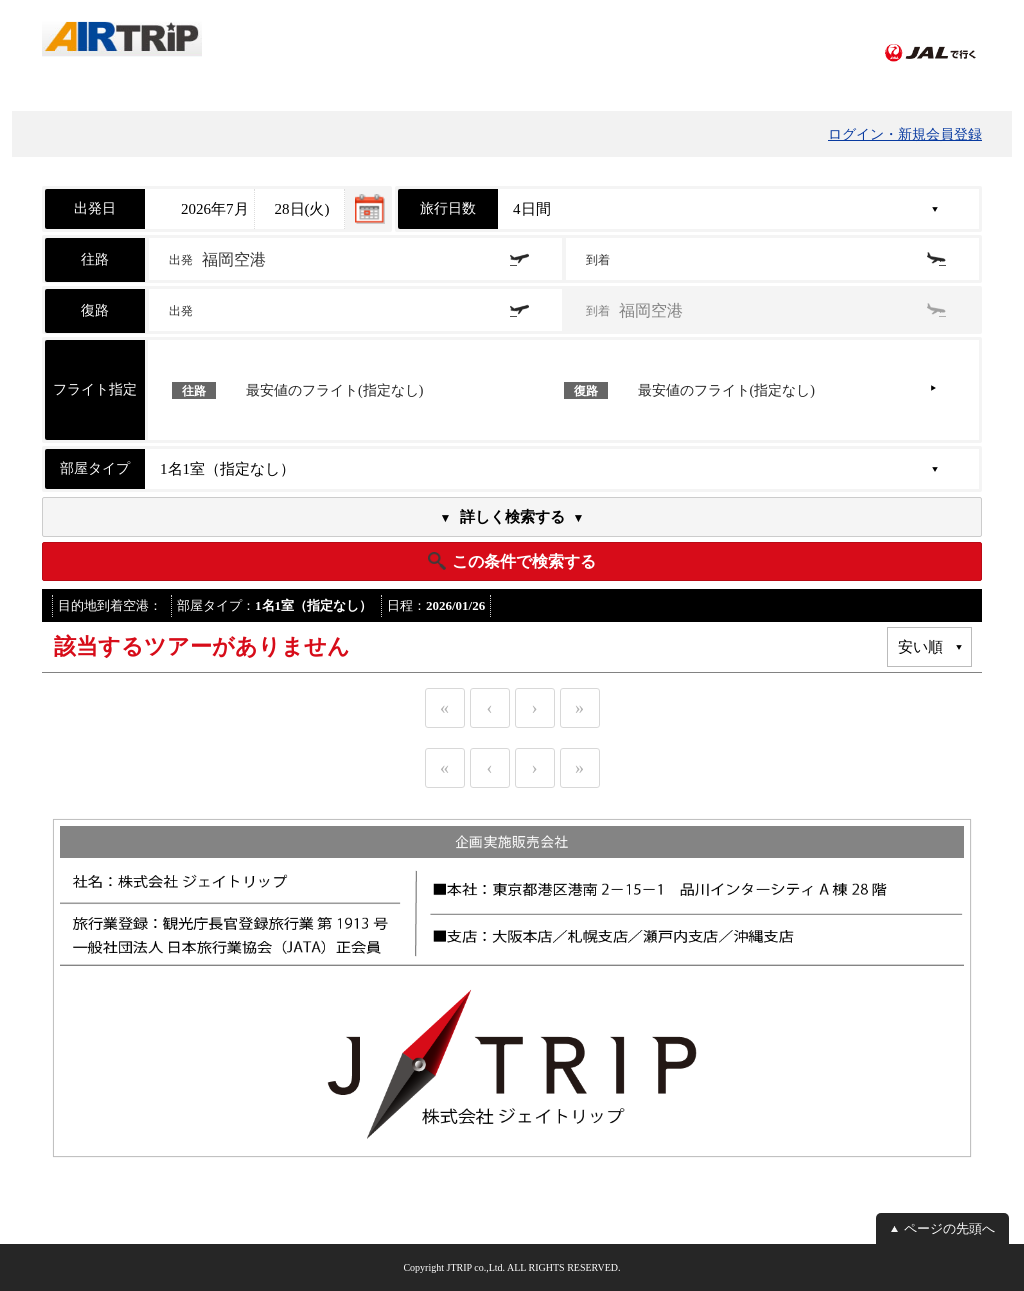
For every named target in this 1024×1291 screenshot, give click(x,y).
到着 (599, 260)
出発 (217, 259)
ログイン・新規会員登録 (905, 134)
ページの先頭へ (949, 1228)
